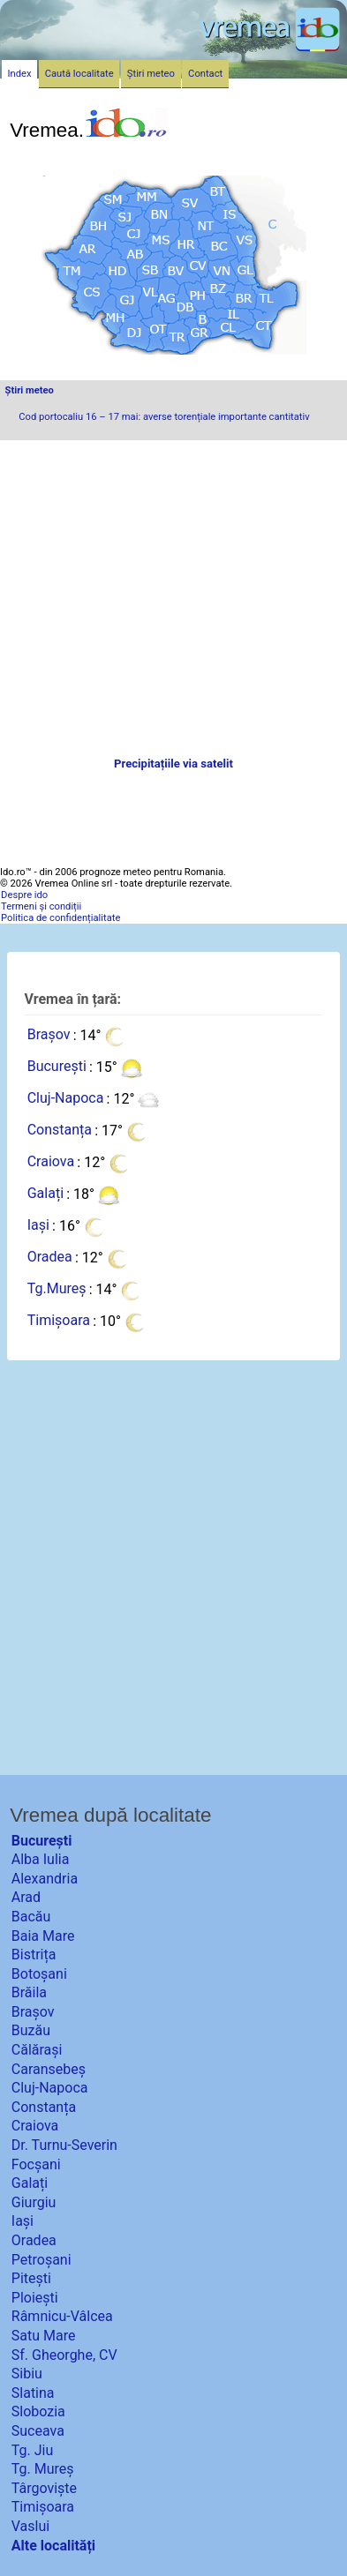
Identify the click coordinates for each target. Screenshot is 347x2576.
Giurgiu (34, 2202)
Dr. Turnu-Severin (64, 2145)
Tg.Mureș (57, 1289)
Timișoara (58, 1321)
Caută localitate (79, 73)
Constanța (59, 1130)
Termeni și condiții (41, 906)
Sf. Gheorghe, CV (64, 2355)
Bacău (31, 1916)
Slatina (33, 2393)
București (57, 1067)
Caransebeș (48, 2069)
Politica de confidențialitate (60, 918)
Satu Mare (43, 2335)
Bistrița (34, 1954)
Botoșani (39, 1974)
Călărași (37, 2049)
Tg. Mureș (42, 2468)
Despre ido (24, 895)
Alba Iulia (40, 1859)
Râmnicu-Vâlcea (62, 2316)
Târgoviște (44, 2488)
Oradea (49, 1257)
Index (20, 73)
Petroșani (41, 2259)
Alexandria (44, 1878)
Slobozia (38, 2411)
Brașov (49, 1035)
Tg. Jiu (32, 2450)
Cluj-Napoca (65, 1098)
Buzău (30, 2030)
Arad (26, 1897)
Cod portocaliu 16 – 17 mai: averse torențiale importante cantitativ (164, 417)
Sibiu (26, 2373)
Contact (205, 73)
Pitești (31, 2278)
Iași (38, 1225)
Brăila (29, 1992)
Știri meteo (29, 390)
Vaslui (30, 2526)
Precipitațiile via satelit (173, 763)
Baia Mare (43, 1936)
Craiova (50, 1162)
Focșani (36, 2164)
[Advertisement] (173, 599)
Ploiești (34, 2297)
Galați (45, 1194)
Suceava (37, 2430)
